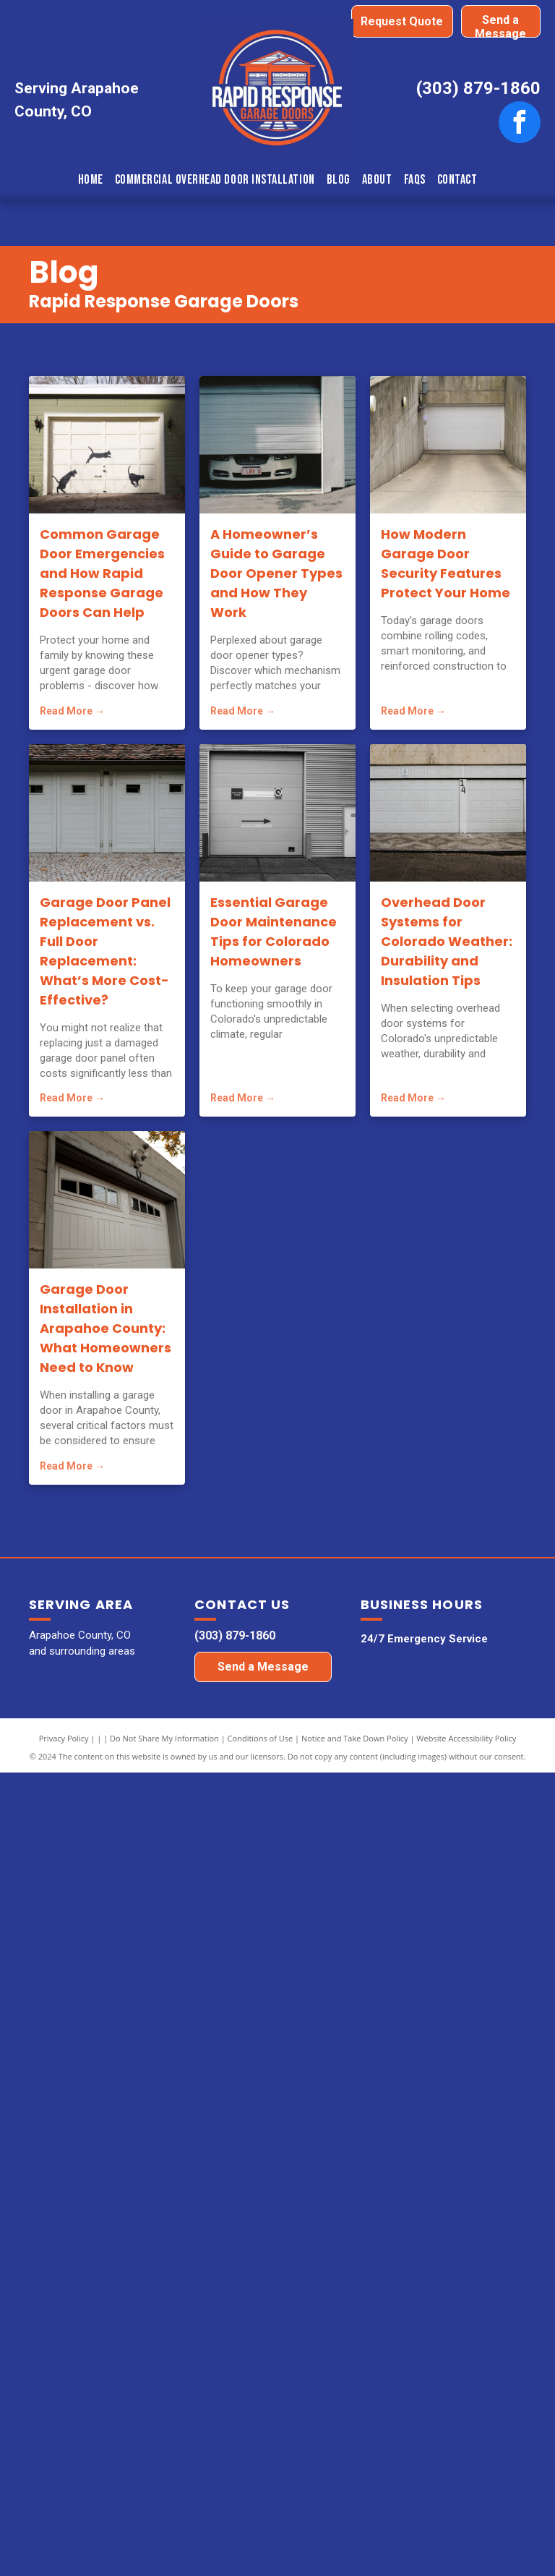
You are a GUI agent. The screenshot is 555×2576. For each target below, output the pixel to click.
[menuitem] (90, 180)
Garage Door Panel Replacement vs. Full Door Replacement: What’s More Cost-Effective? (105, 951)
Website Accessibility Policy (466, 1738)
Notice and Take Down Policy (354, 1738)
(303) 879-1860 (478, 88)
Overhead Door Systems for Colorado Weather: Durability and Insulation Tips (446, 941)
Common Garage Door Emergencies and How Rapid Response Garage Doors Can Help (102, 573)
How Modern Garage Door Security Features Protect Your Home (445, 563)
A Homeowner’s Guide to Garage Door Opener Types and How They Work (276, 573)
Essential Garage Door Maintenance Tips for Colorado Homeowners (273, 931)
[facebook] (520, 124)
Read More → (72, 711)
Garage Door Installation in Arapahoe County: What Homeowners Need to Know (105, 1328)
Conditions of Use (260, 1738)
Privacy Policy (64, 1738)
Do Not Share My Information (164, 1738)
